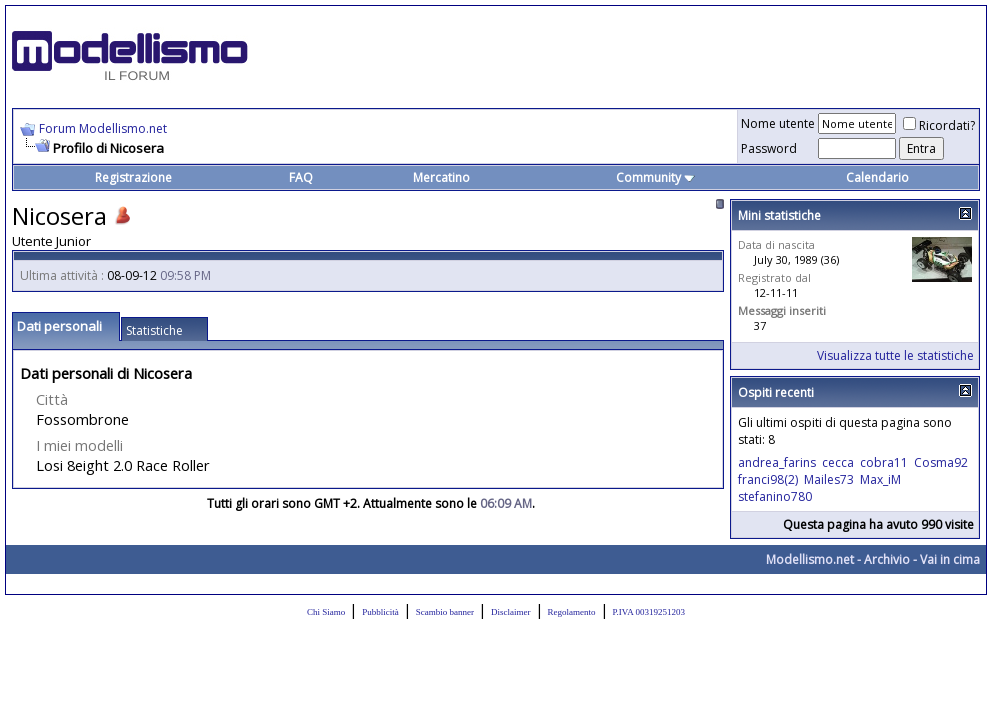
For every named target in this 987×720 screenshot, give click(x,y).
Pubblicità (380, 612)
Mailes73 (829, 479)
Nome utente (778, 123)
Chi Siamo (326, 612)
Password (769, 148)
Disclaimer (511, 612)
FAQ (301, 177)
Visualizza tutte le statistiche (895, 355)
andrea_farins (777, 462)
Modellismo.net (810, 559)
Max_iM (880, 479)
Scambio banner (445, 612)
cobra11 (884, 462)
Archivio (887, 559)
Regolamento (572, 612)
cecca (838, 462)
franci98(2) (768, 479)
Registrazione (133, 177)
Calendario (877, 177)
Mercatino (441, 177)
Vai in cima (950, 559)
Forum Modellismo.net (103, 128)
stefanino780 (775, 496)
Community (655, 177)
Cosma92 (941, 462)
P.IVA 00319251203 (649, 612)
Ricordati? (939, 125)
